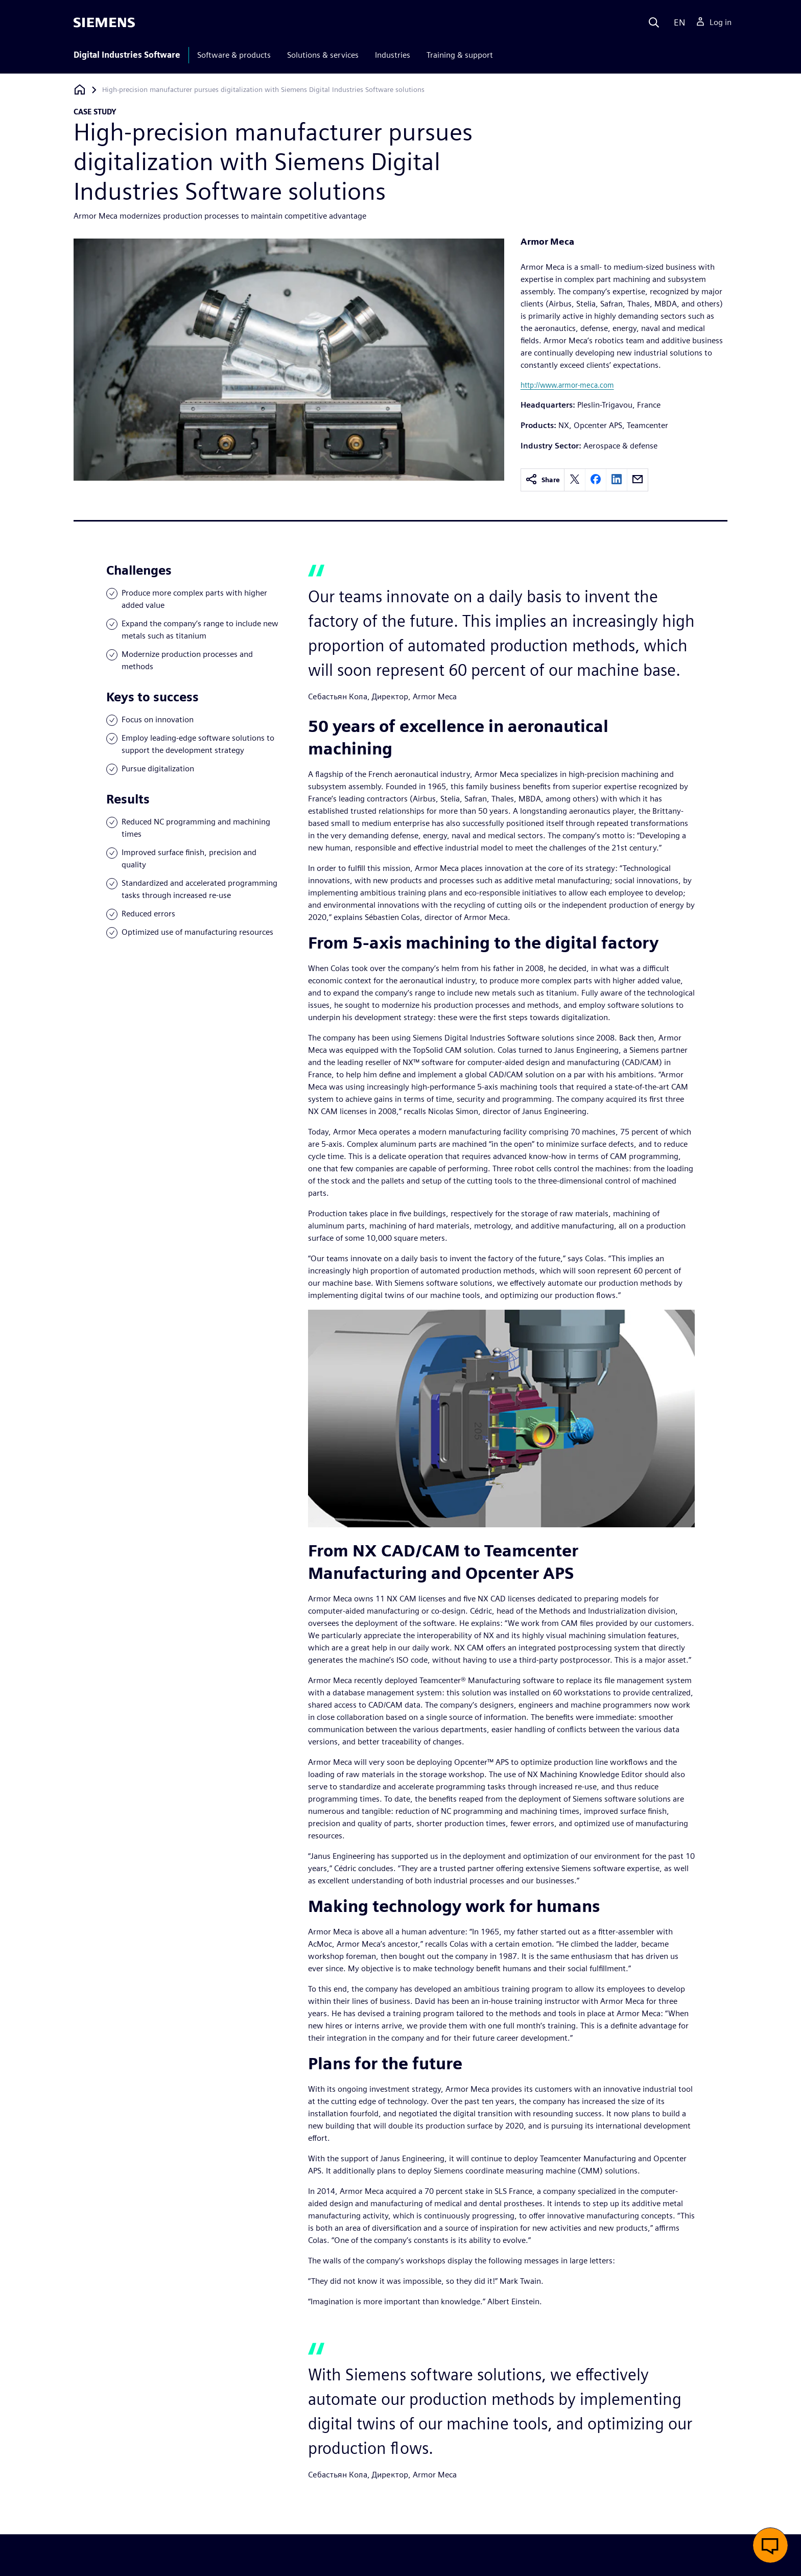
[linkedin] (616, 480)
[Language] (677, 22)
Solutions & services (323, 55)
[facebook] (595, 480)
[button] (770, 2545)
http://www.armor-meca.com (567, 385)
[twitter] (574, 480)
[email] (637, 480)
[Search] (654, 22)
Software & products (234, 55)
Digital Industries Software (127, 55)
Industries (392, 55)
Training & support (460, 55)
